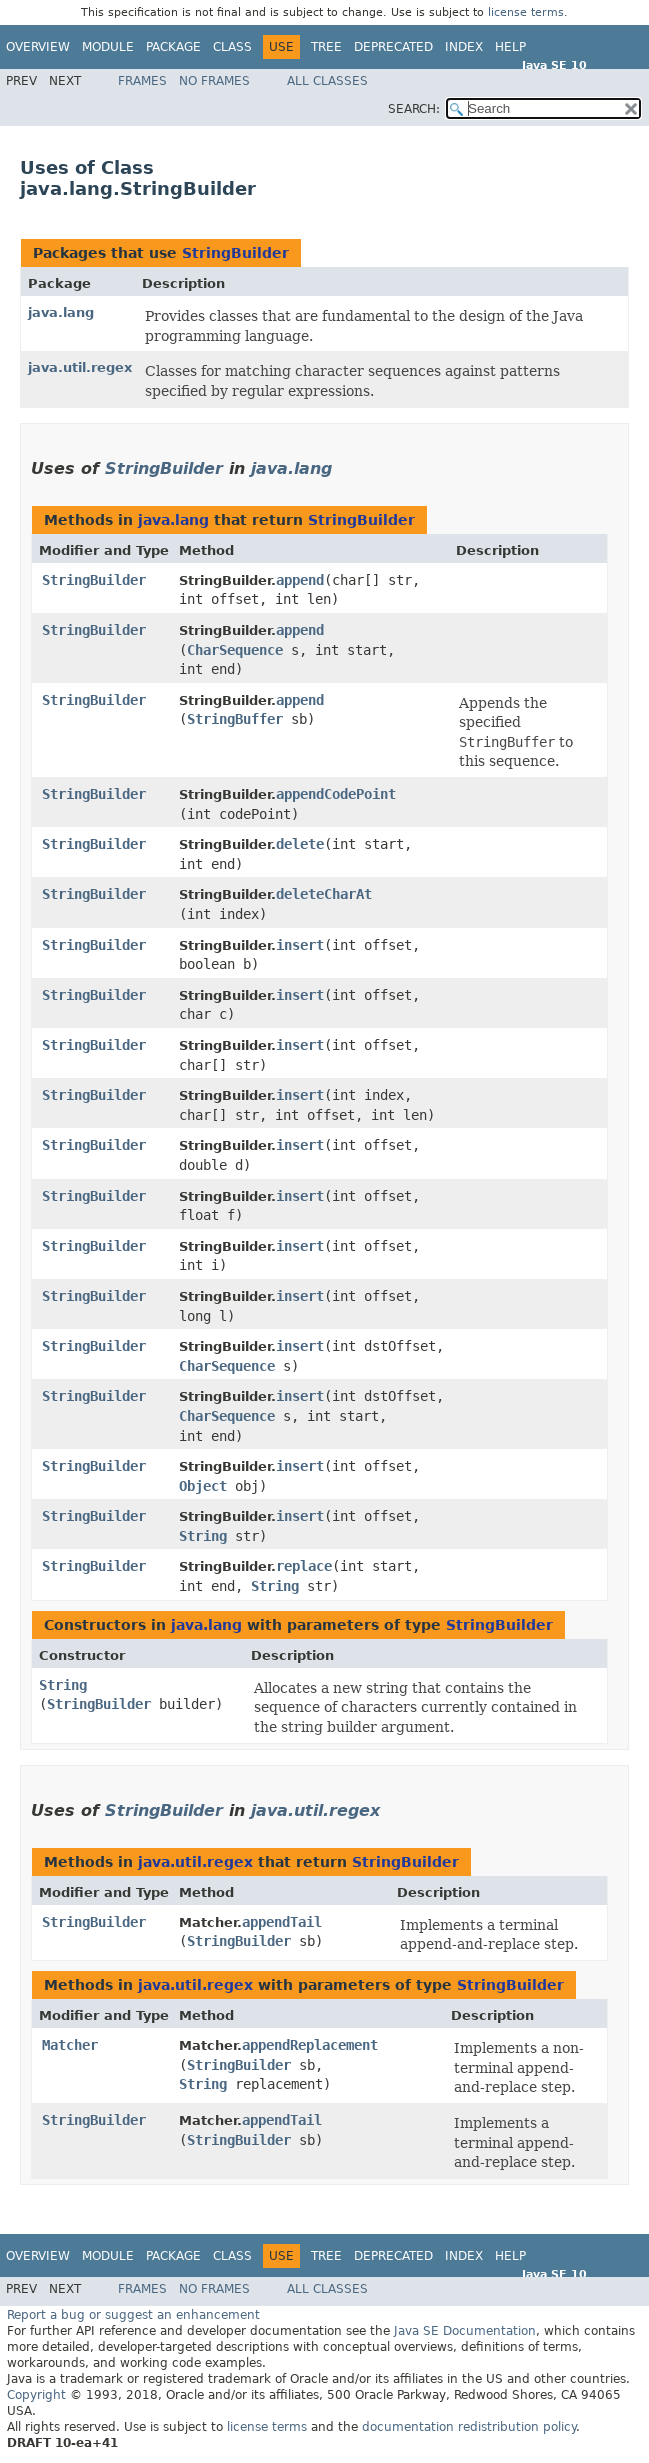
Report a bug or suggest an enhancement (133, 2315)
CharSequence (235, 650)
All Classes (327, 81)
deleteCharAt (324, 894)
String (203, 1536)
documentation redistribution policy (469, 2427)
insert (300, 945)
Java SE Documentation (465, 2331)
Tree (326, 47)
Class (232, 47)
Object (203, 1486)
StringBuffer (235, 719)
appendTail (282, 1922)
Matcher (70, 2045)
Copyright (36, 2395)
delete (300, 844)
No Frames (214, 81)
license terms (526, 12)
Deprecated (393, 47)
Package (173, 47)
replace (304, 1566)
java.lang (61, 312)
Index (464, 47)
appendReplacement (310, 2045)
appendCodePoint (336, 794)
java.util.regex (80, 367)
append (300, 580)
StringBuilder (235, 253)
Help (510, 47)
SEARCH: (414, 109)
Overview (38, 47)
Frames (142, 81)
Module (108, 47)
